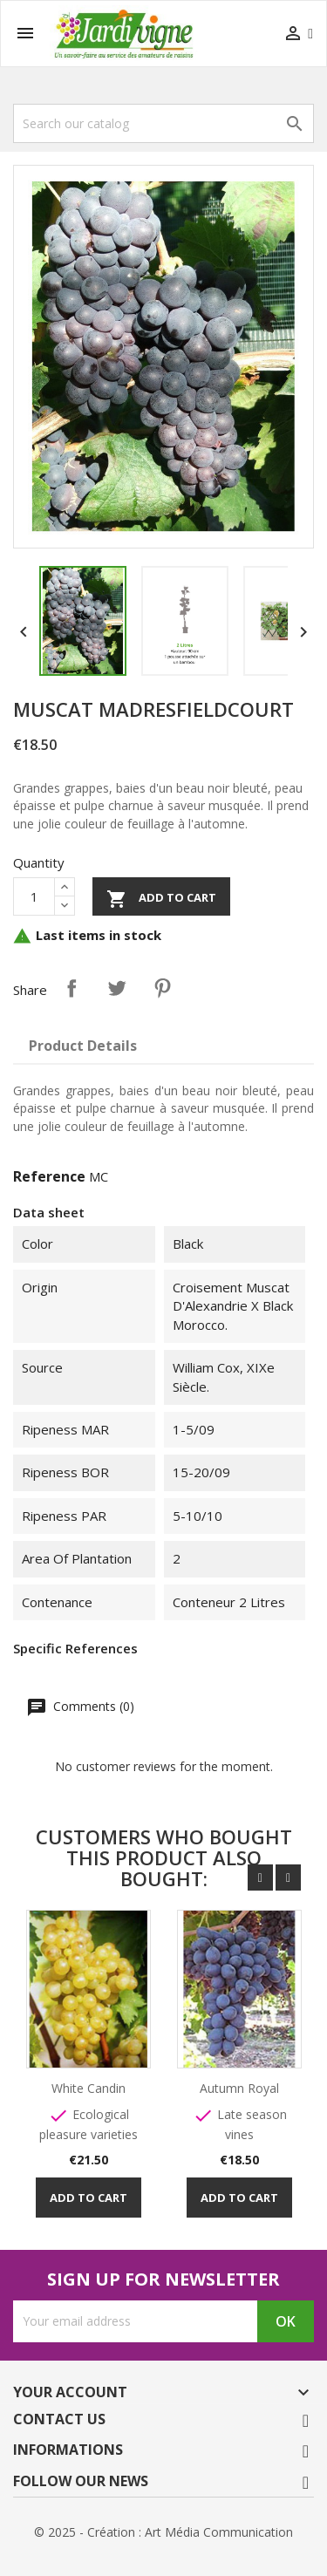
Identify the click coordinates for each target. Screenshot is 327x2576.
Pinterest (162, 988)
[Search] (163, 123)
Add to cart (161, 899)
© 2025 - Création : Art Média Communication (163, 2532)
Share (71, 988)
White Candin (89, 2088)
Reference (49, 1176)
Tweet (116, 988)
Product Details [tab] (83, 1045)
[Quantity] (34, 896)
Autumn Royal (240, 2088)
